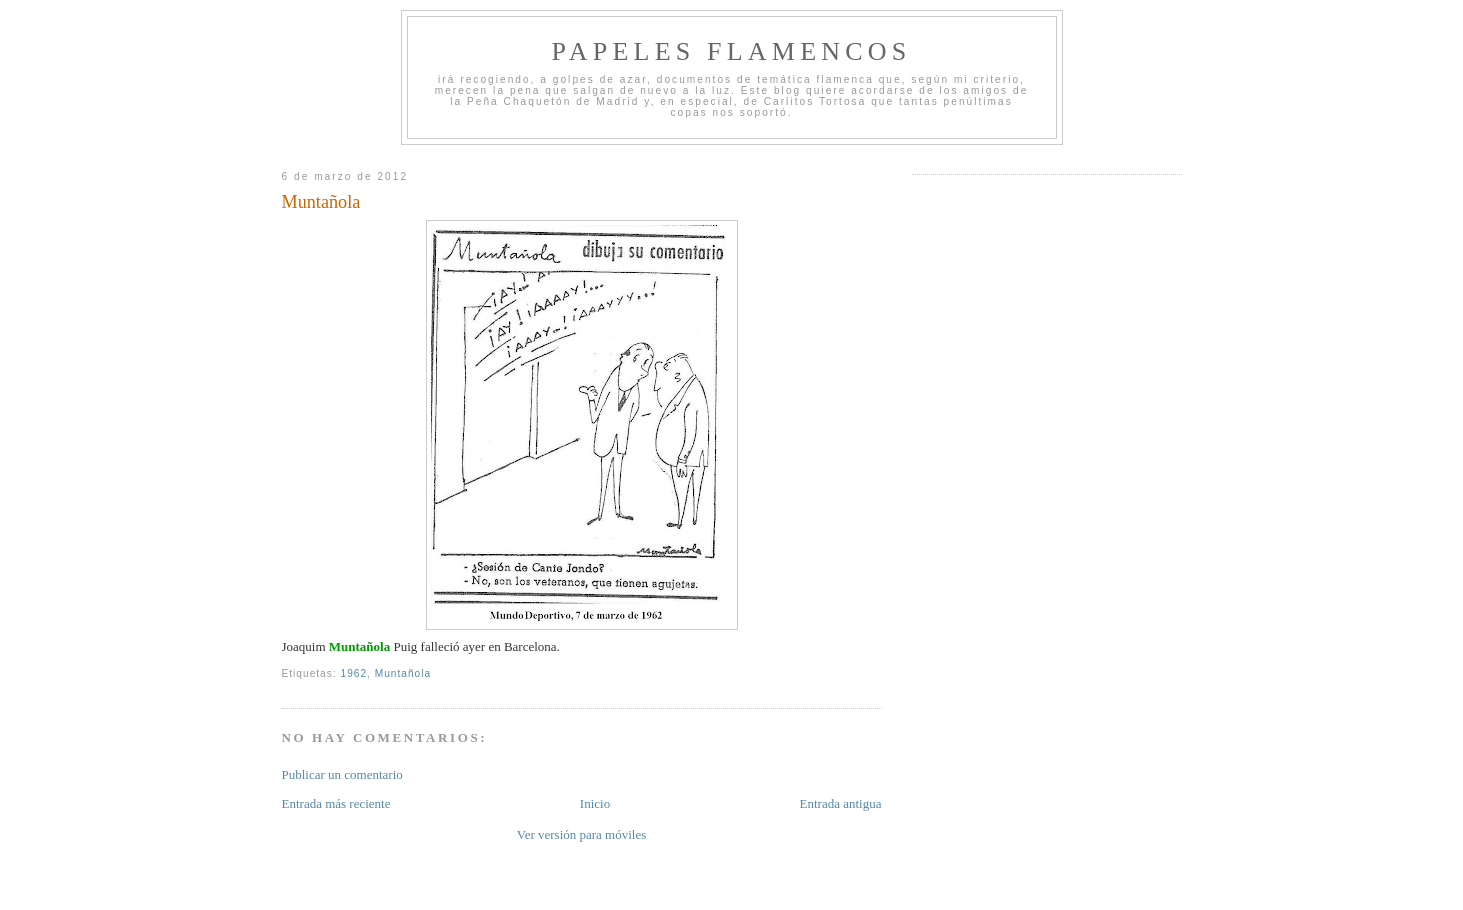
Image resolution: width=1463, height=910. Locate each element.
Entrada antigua (841, 803)
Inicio (595, 803)
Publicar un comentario (342, 774)
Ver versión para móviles (582, 834)
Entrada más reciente (336, 803)
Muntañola (321, 202)
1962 (354, 673)
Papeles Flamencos (732, 51)
